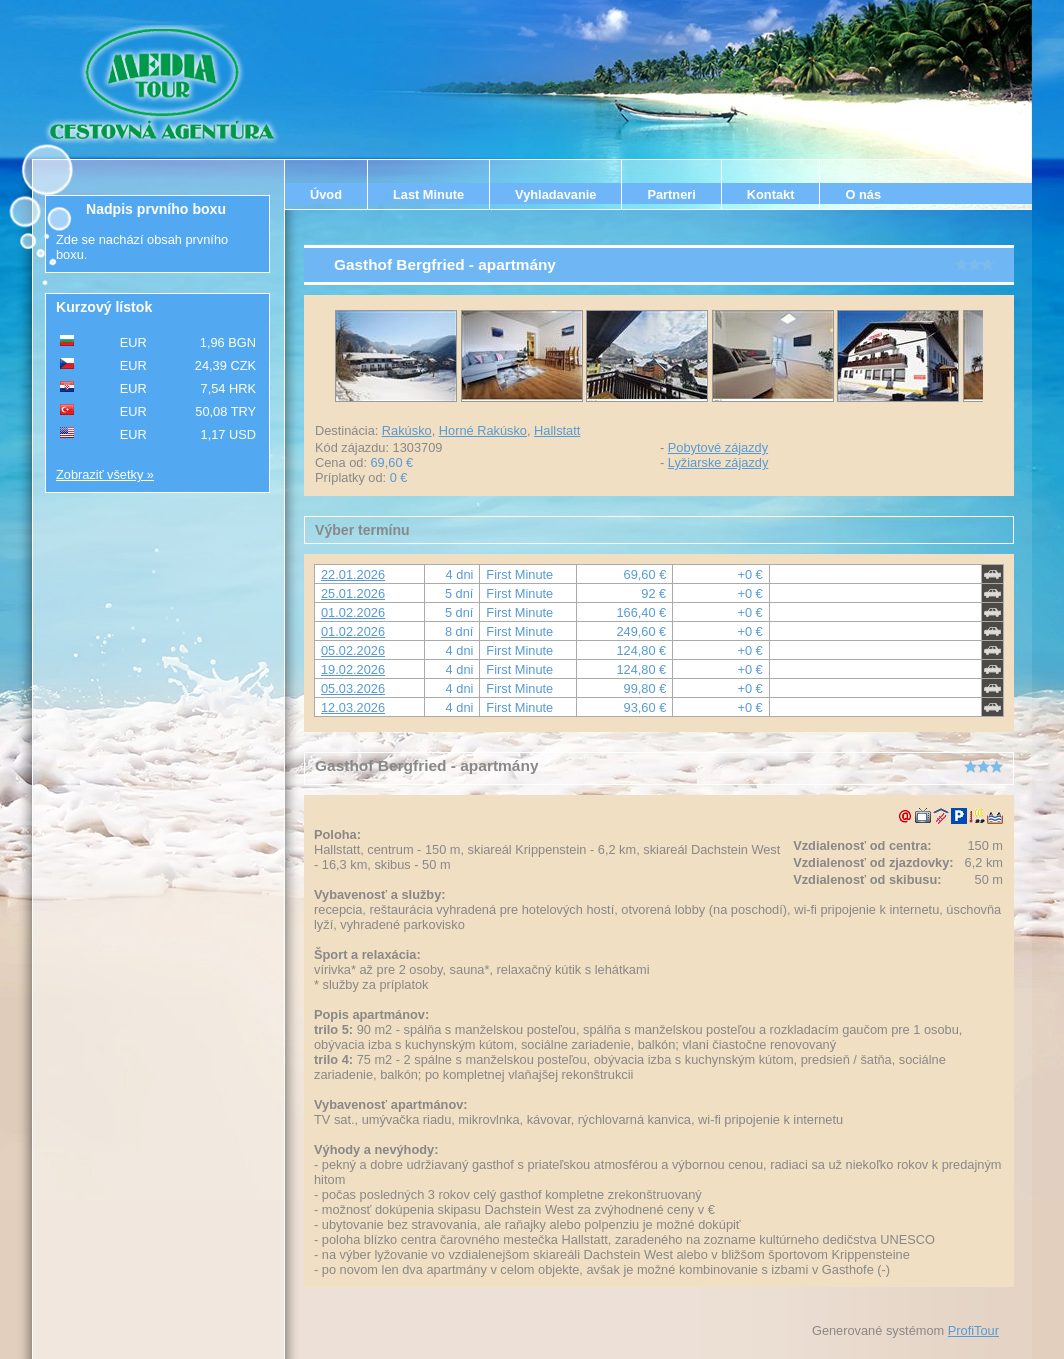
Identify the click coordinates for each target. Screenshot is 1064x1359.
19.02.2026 (353, 669)
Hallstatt (557, 430)
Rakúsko (407, 430)
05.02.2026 (353, 650)
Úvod (326, 194)
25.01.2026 (353, 593)
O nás (863, 194)
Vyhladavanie (555, 194)
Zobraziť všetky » (105, 474)
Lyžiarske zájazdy (718, 462)
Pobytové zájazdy (718, 447)
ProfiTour (973, 1330)
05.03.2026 (353, 688)
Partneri (671, 194)
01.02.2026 (353, 612)
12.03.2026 (353, 707)
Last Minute (428, 194)
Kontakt (771, 194)
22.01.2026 (353, 574)
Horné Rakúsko (483, 430)
